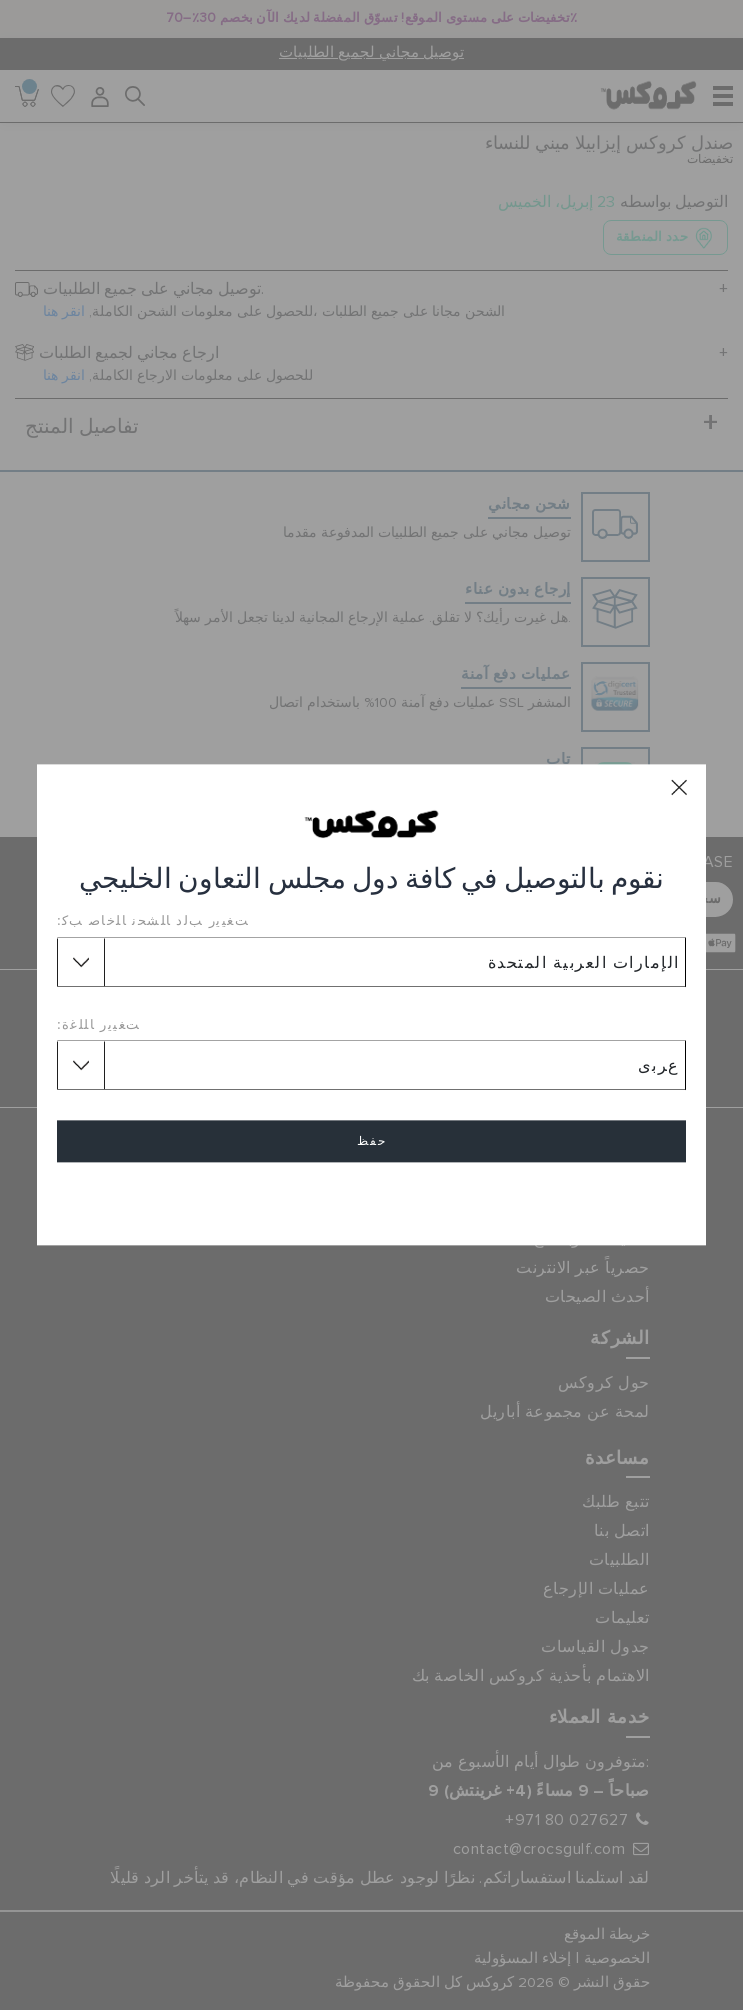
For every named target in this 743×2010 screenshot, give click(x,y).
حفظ (372, 1142)
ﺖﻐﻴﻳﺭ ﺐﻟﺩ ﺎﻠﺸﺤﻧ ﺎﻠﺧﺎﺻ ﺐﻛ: (153, 921)
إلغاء (372, 1199)
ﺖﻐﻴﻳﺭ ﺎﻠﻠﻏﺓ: (99, 1024)
